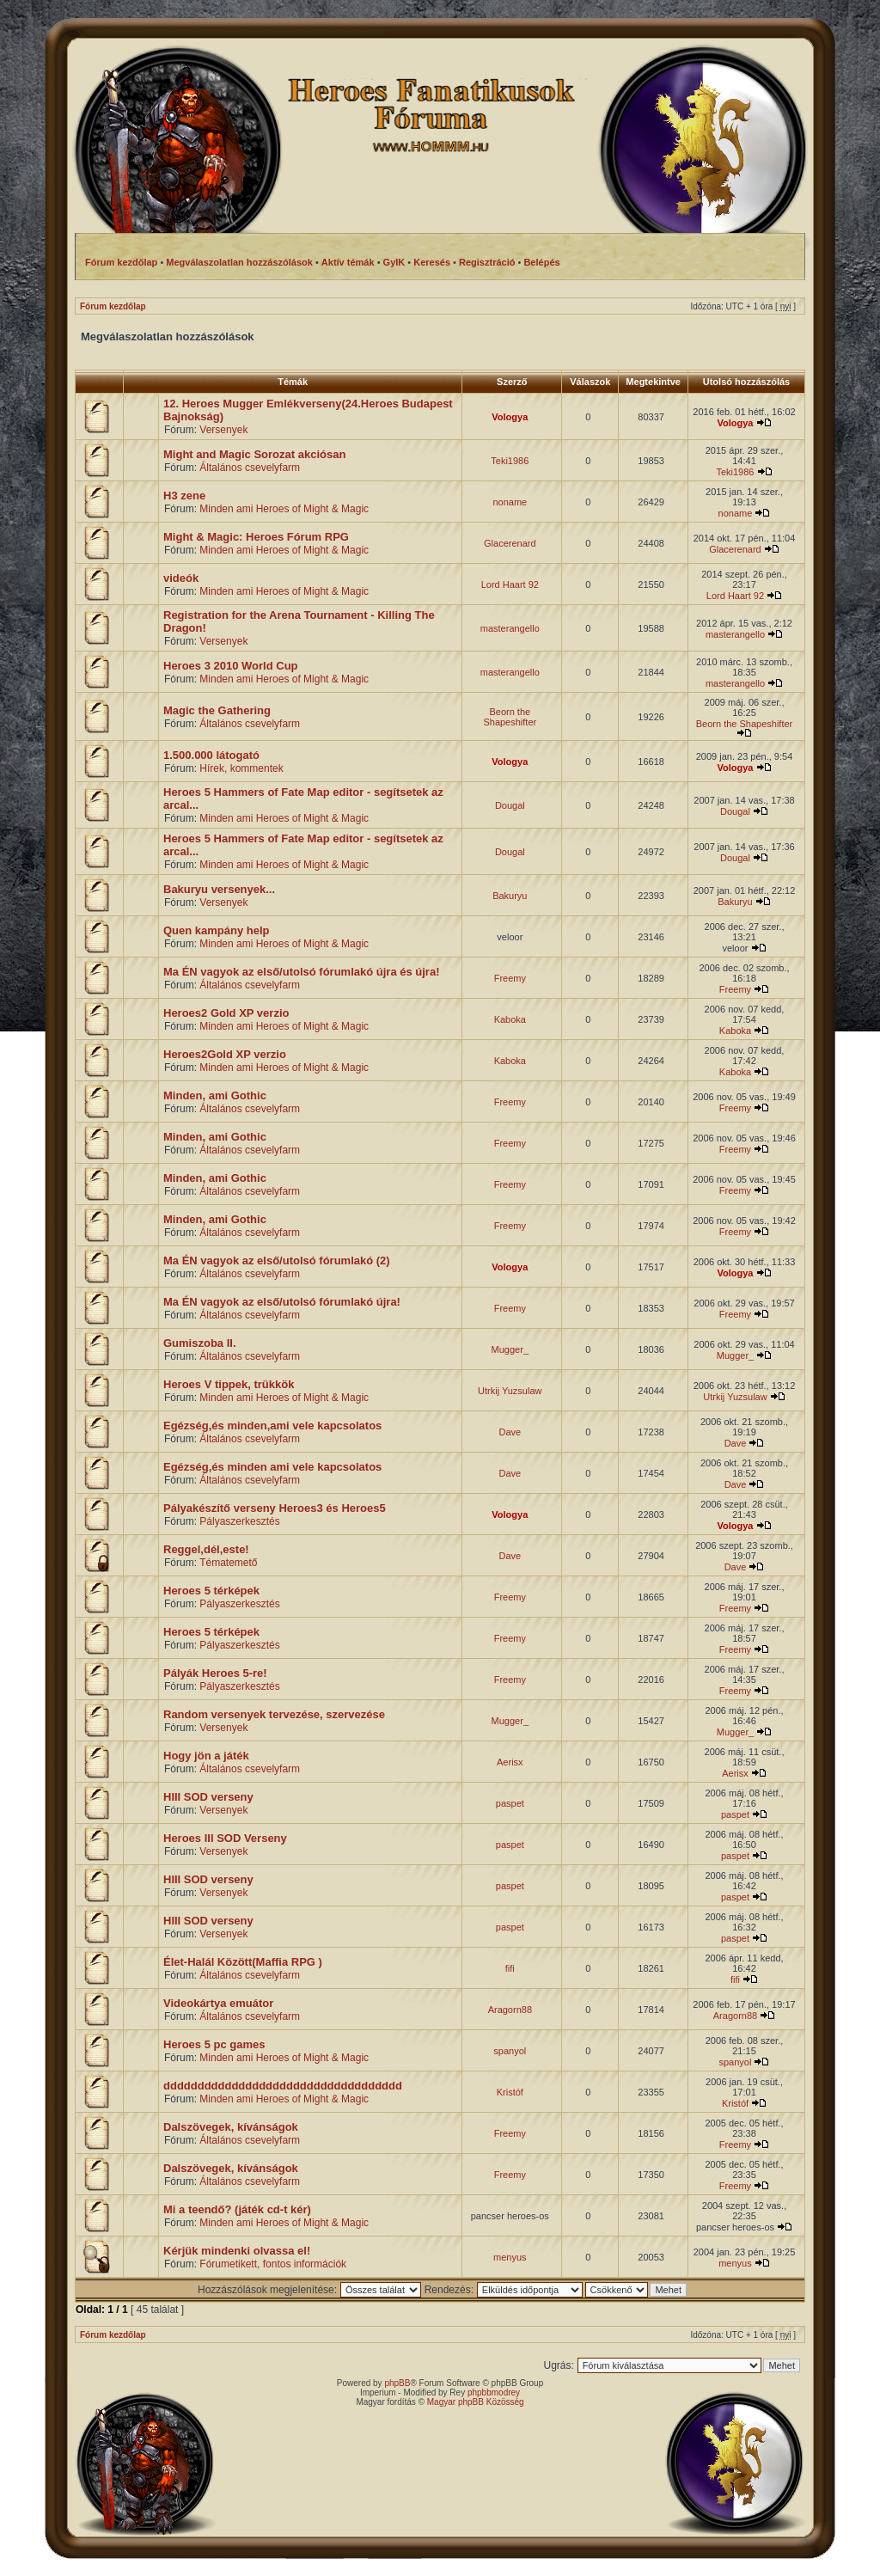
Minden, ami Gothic (214, 1095)
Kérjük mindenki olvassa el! (236, 2250)
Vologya (510, 417)
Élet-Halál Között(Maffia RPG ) (242, 1961)
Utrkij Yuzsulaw (509, 1391)
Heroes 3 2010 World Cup (230, 665)
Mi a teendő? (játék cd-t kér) (237, 2209)
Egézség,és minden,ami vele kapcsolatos (272, 1425)
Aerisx (510, 1762)
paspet (510, 1803)
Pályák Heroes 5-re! (215, 1673)
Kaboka (510, 1019)
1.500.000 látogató (211, 755)
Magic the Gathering (217, 710)
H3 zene (184, 495)
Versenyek (223, 430)
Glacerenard (510, 543)
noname (509, 502)
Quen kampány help (216, 930)
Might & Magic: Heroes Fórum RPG (256, 536)
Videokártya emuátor (218, 2003)
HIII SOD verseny (208, 1796)
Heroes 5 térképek (211, 1590)
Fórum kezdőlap (113, 306)
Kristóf (510, 2092)
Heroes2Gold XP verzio (224, 1054)
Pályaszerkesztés (239, 1521)
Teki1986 (510, 461)
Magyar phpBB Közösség (475, 2402)
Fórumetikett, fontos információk (272, 2264)
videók (181, 578)
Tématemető (228, 1563)
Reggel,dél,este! (206, 1549)
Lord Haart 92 (510, 584)
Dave (509, 1432)
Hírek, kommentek (241, 768)
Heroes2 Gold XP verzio (226, 1013)
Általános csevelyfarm (249, 468)
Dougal (510, 805)
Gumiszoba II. (199, 1343)
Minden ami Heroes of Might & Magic (284, 509)
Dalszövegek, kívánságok (230, 2126)
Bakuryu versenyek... (219, 889)
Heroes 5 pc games (214, 2044)
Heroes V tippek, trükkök (228, 1384)
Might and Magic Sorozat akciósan (254, 454)
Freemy (510, 978)
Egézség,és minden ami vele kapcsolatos (272, 1466)
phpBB (397, 2383)
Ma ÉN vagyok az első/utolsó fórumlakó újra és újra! (301, 971)
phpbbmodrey (494, 2392)
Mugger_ (510, 1349)
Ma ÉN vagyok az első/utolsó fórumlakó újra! (281, 1301)
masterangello (510, 628)
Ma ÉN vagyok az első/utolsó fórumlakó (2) (276, 1260)
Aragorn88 (510, 2009)
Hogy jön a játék (206, 1755)
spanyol (509, 2051)
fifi (510, 1968)
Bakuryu (509, 895)
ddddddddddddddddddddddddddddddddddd (282, 2085)
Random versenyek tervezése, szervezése (274, 1714)
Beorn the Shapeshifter (509, 717)
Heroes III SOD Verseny (225, 1838)
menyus (510, 2257)
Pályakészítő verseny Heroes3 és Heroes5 (274, 1508)
